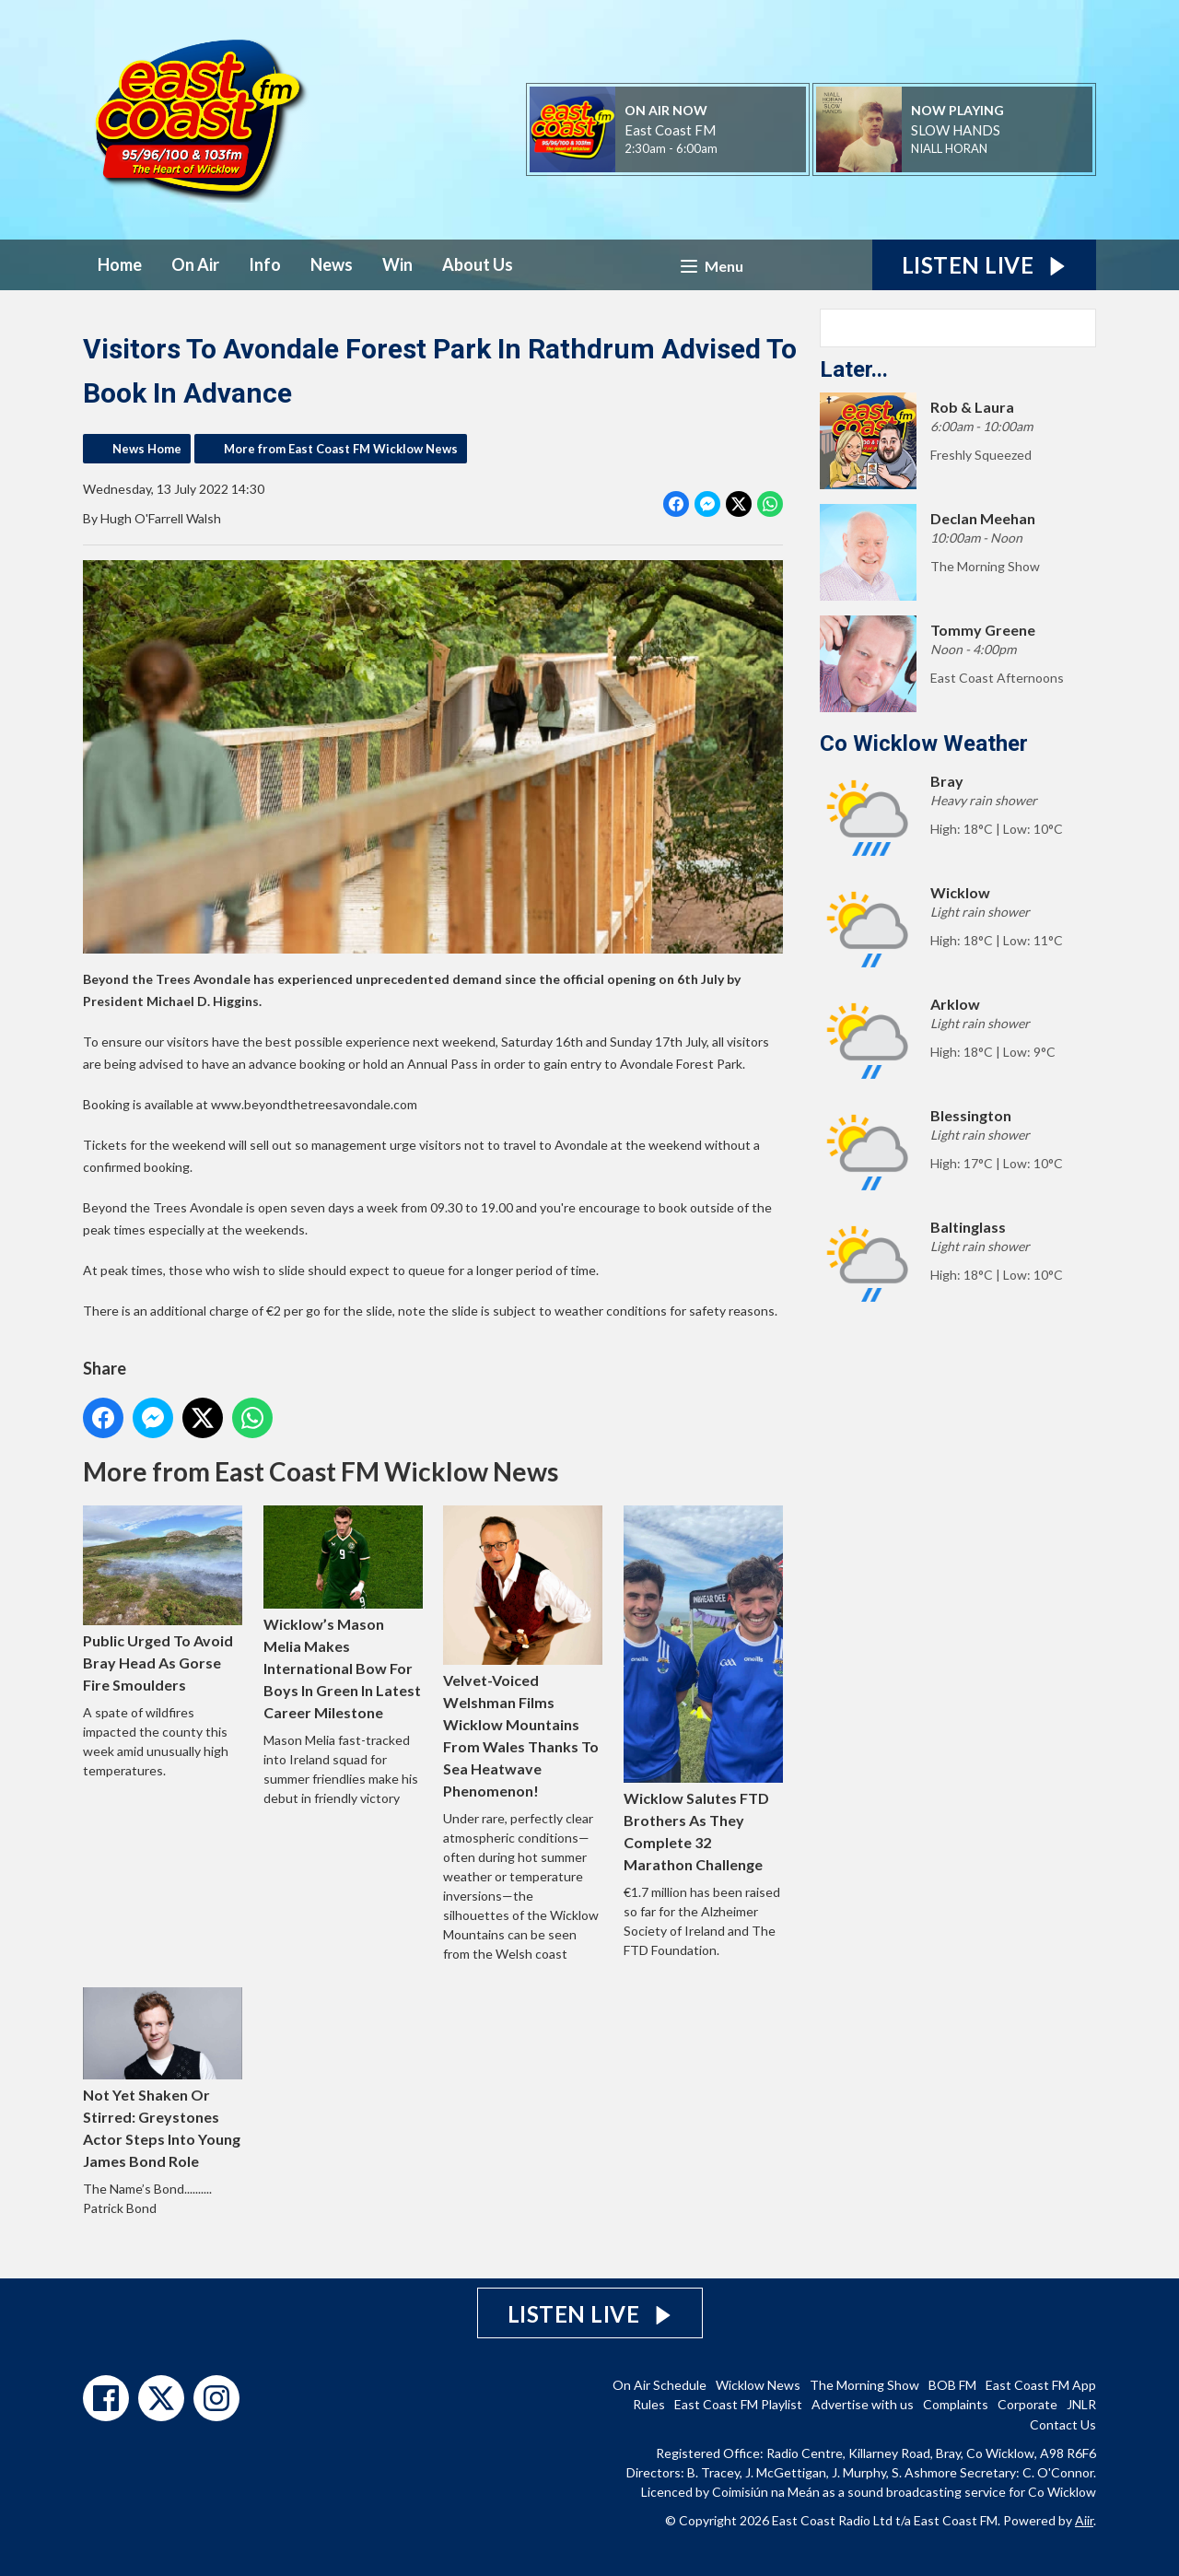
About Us (477, 264)
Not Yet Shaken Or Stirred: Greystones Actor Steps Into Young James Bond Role (162, 2078)
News (331, 264)
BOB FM (952, 2385)
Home (120, 264)
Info (265, 264)
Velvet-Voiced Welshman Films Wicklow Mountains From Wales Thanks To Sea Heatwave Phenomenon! (522, 1652)
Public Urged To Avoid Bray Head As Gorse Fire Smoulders (162, 1599)
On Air (195, 264)
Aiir (1084, 2520)
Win (397, 264)
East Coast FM (670, 130)
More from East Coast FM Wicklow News (341, 448)
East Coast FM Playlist (738, 2404)
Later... (854, 369)
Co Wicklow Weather (924, 743)
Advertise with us (862, 2404)
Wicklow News (758, 2385)
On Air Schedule (659, 2385)
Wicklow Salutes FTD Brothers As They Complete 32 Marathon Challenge (703, 1689)
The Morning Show (864, 2385)
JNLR (1081, 2404)
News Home (146, 448)
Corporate (1027, 2404)
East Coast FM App (1041, 2385)
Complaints (955, 2404)
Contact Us (1063, 2424)
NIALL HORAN (949, 148)
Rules (649, 2404)
